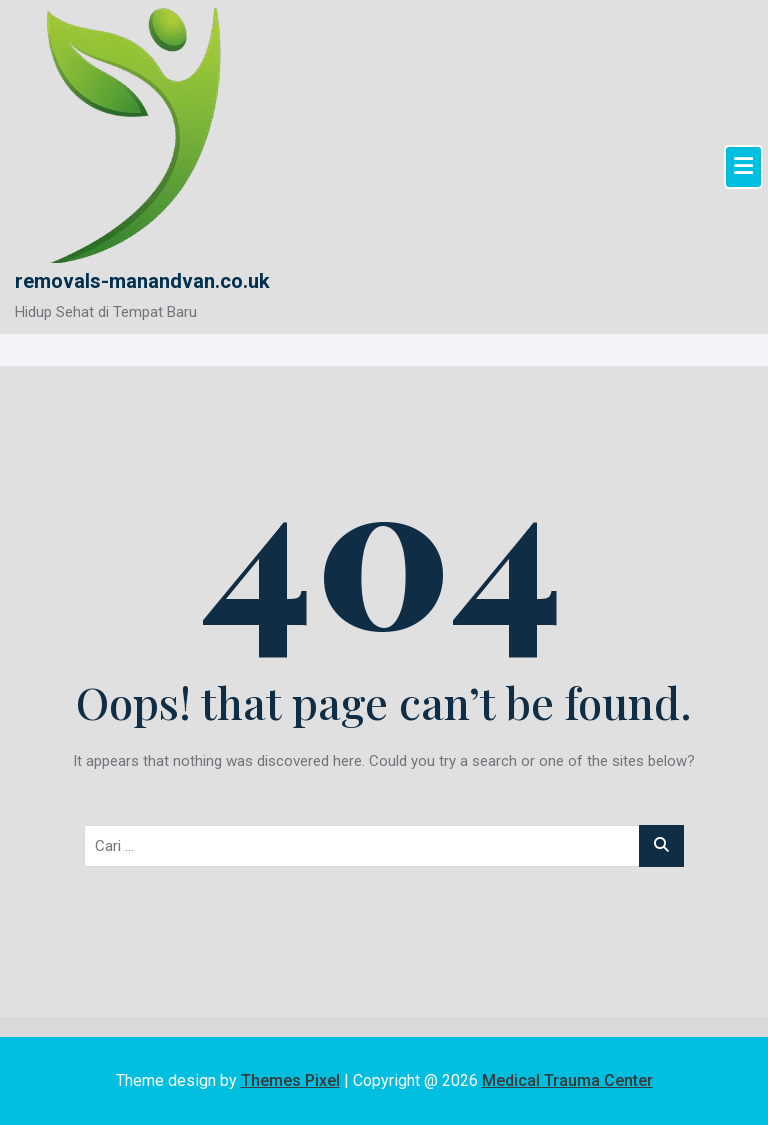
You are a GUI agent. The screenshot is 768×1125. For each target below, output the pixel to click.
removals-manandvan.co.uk (142, 281)
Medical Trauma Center (567, 1080)
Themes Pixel (290, 1080)
